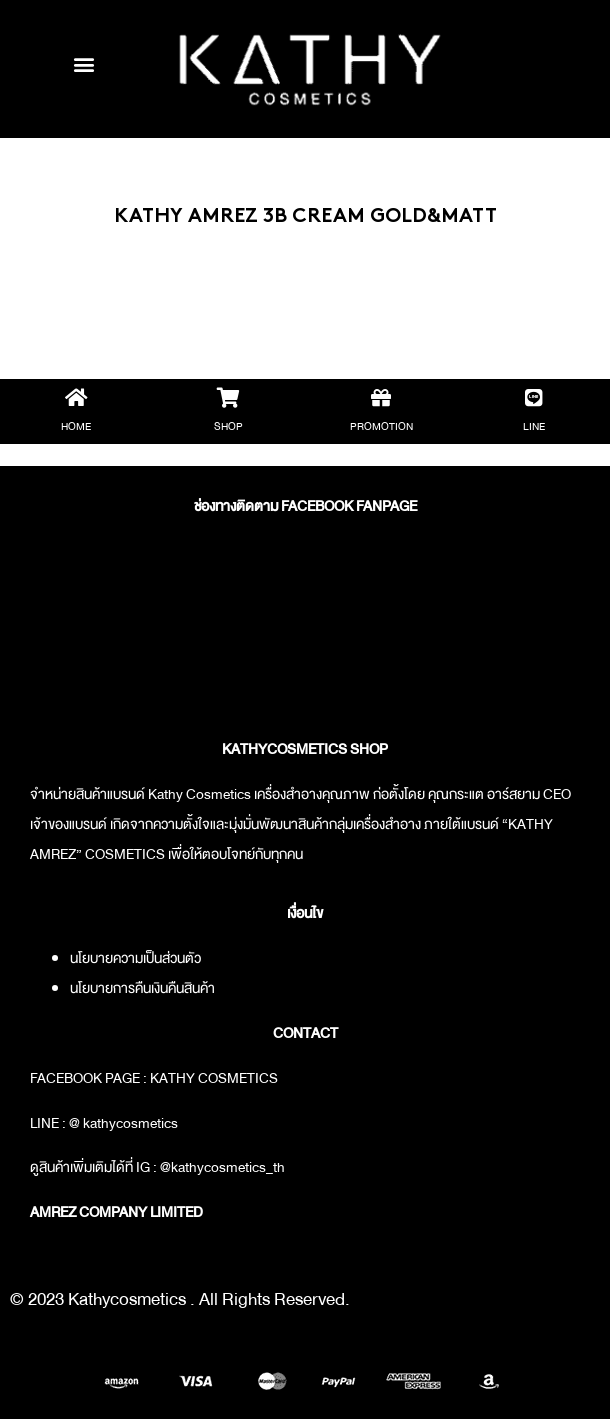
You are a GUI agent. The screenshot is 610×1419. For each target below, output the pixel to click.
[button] (83, 63)
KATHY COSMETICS (214, 1078)
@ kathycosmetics (123, 1123)
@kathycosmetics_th (222, 1167)
